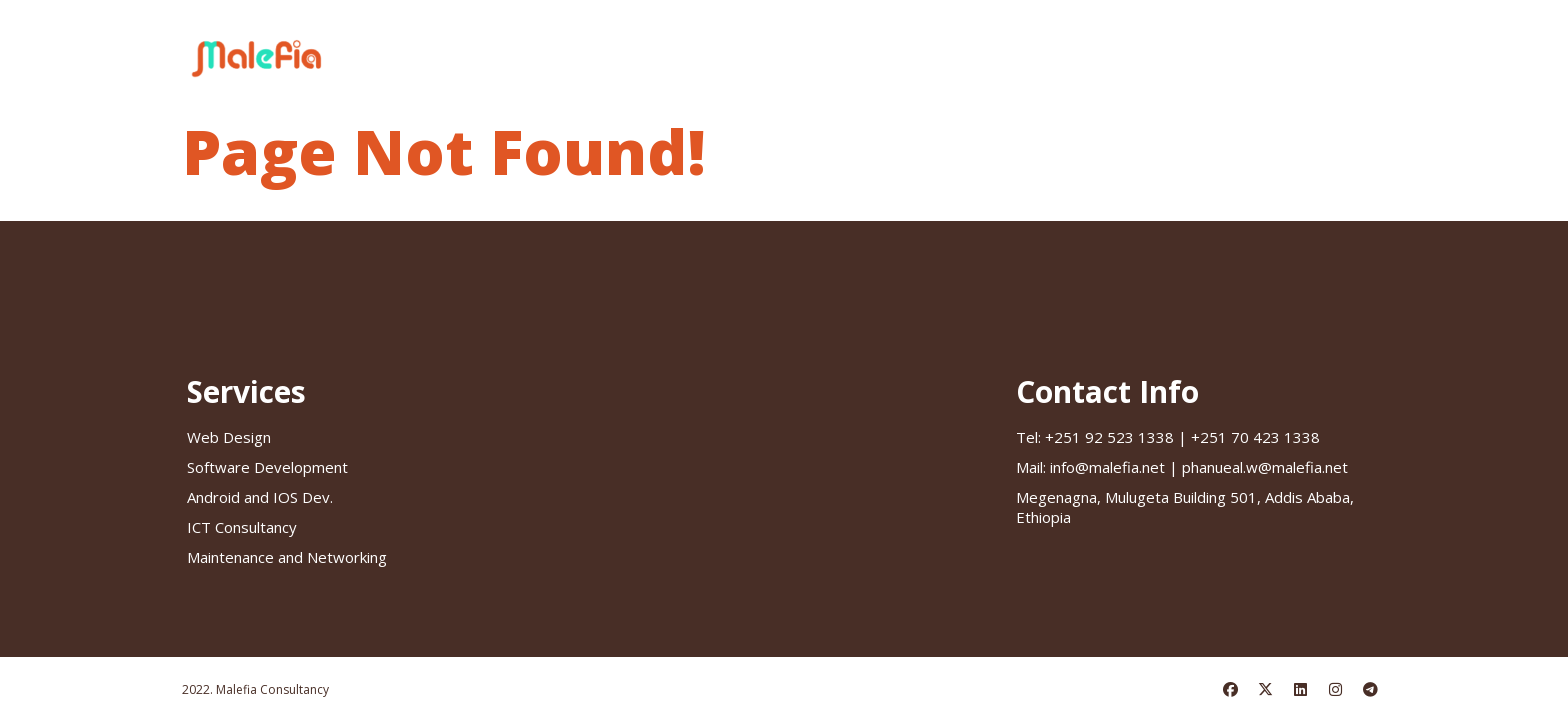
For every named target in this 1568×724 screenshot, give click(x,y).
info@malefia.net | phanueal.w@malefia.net (1182, 467)
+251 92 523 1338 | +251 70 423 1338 (1168, 437)
